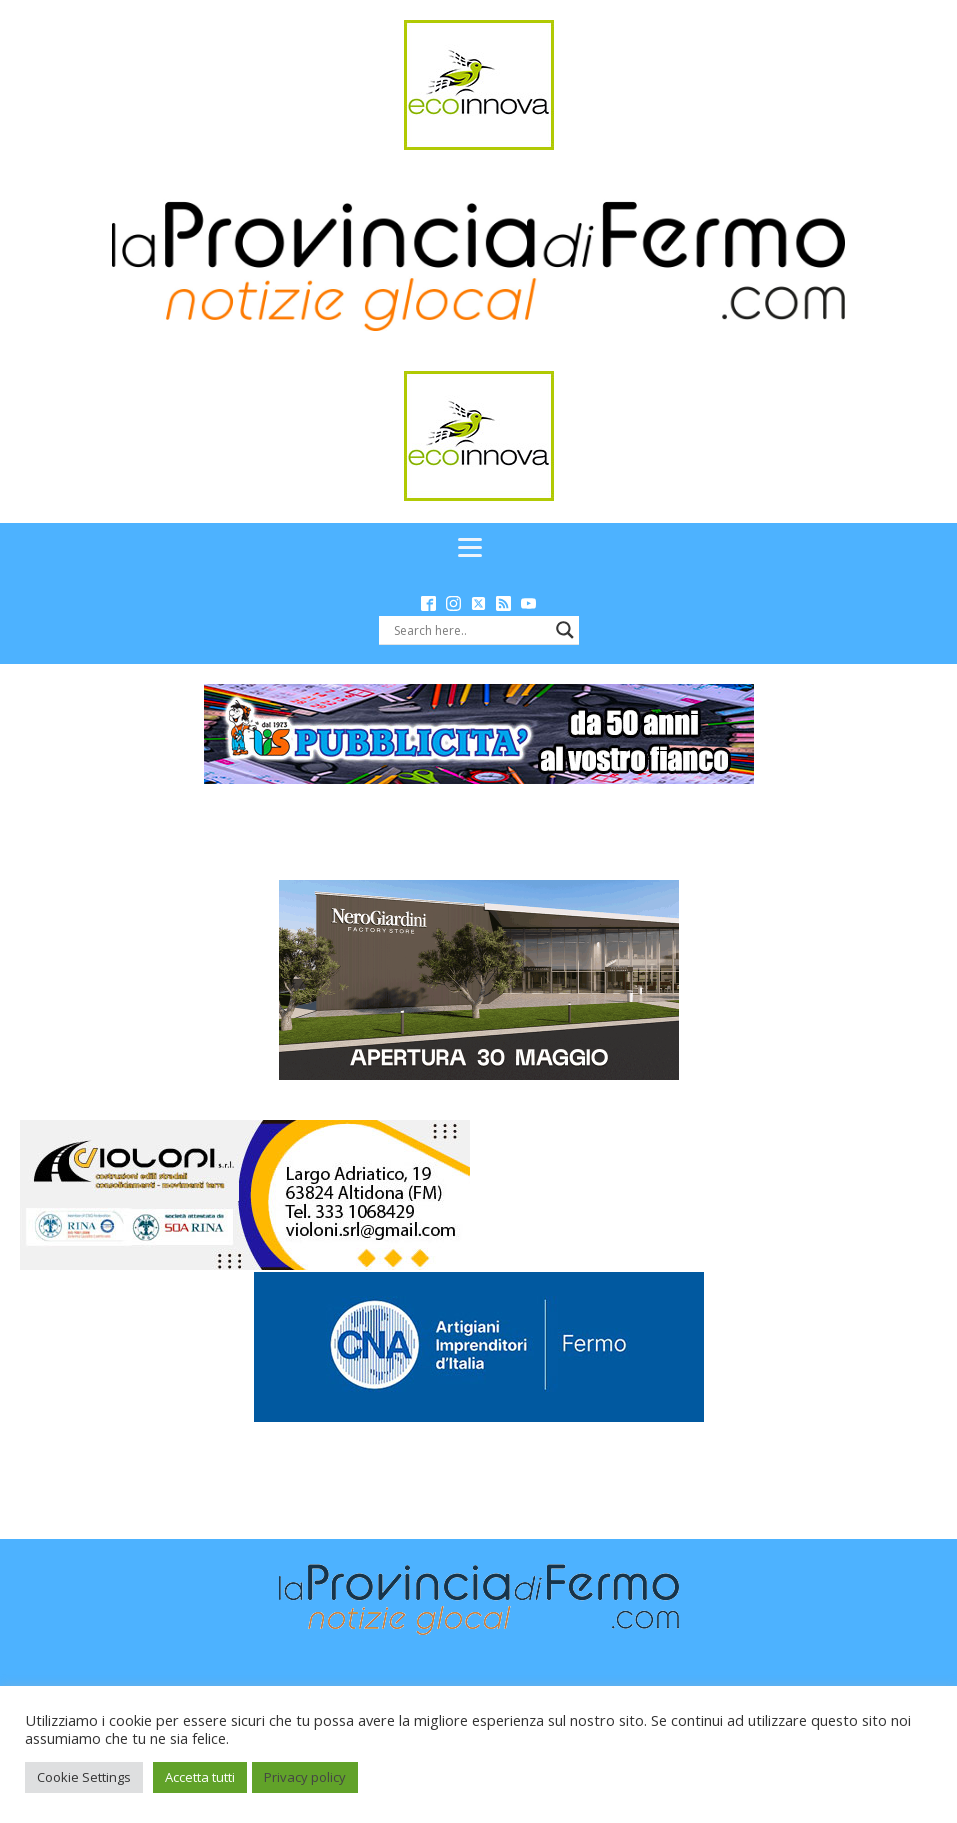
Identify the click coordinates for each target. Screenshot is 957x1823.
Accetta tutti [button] (200, 1777)
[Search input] (470, 630)
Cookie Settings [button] (84, 1777)
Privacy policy (305, 1777)
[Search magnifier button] (565, 630)
